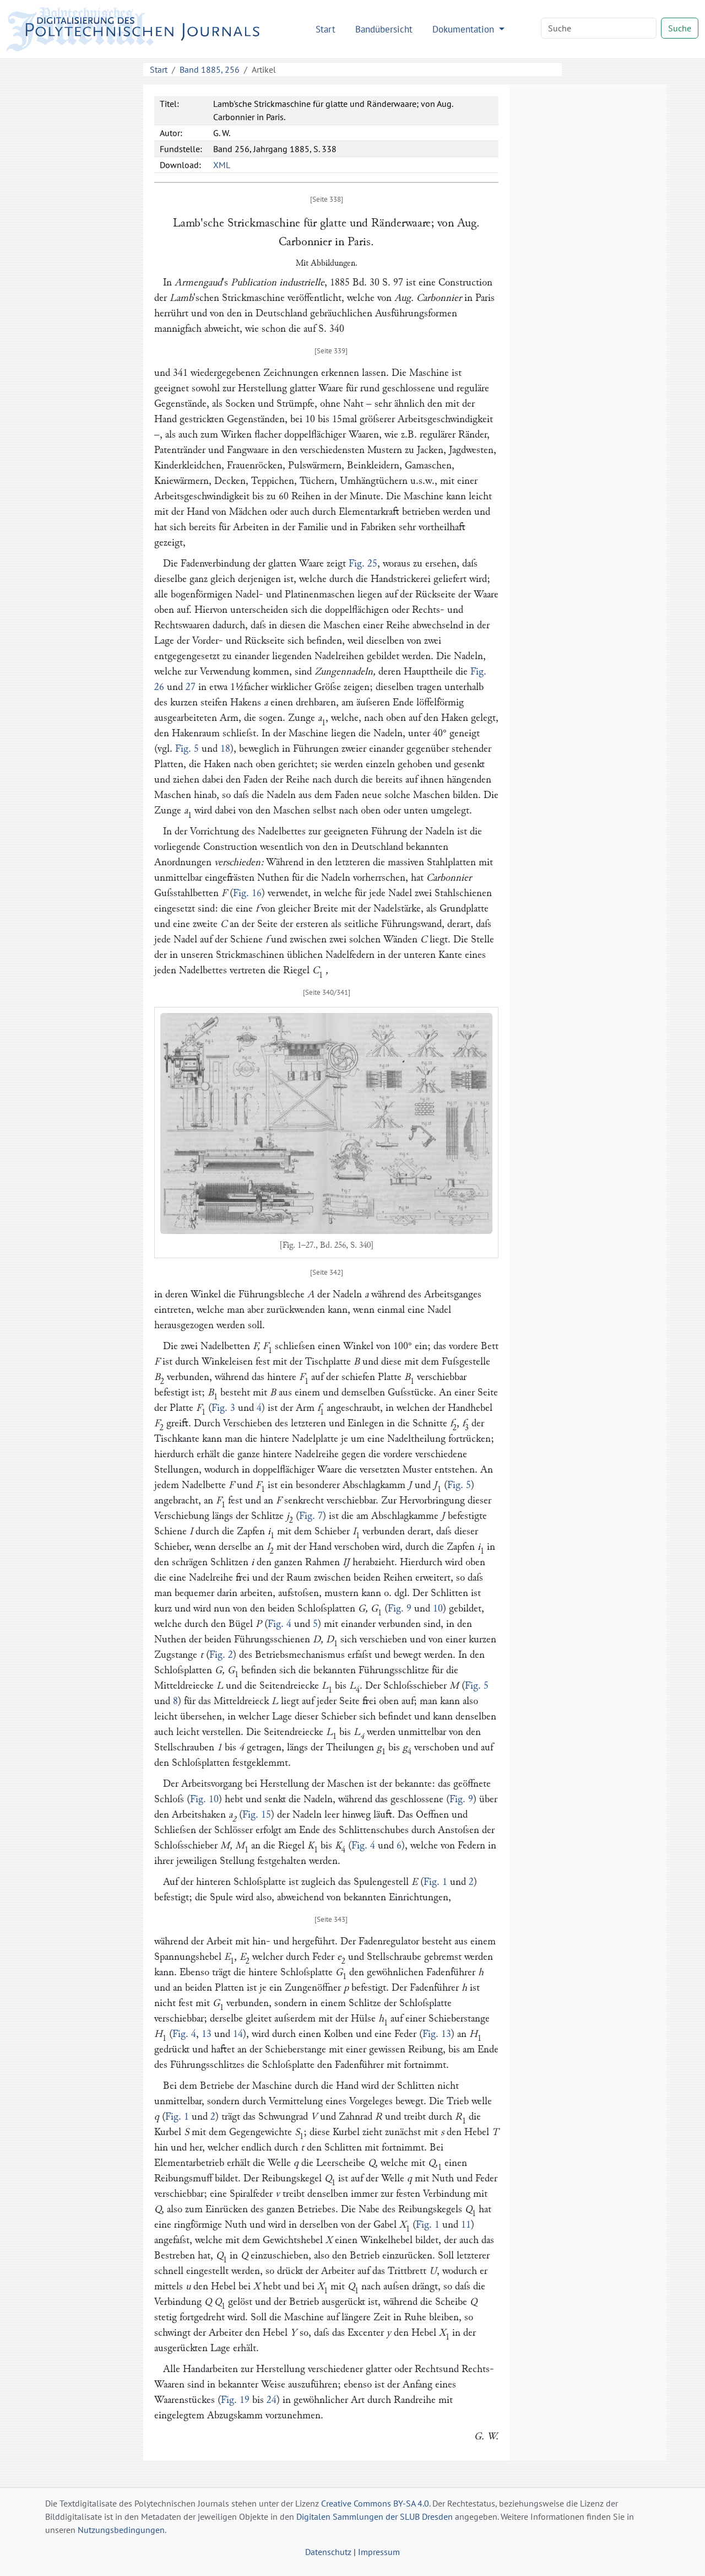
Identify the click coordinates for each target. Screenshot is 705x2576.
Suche (679, 28)
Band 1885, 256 (210, 69)
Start (325, 29)
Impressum (379, 2551)
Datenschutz (328, 2551)
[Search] (599, 28)
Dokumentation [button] (464, 29)
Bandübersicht (384, 29)
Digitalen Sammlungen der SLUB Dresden (374, 2516)
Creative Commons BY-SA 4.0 (375, 2503)
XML (221, 164)
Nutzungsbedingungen (121, 2529)
